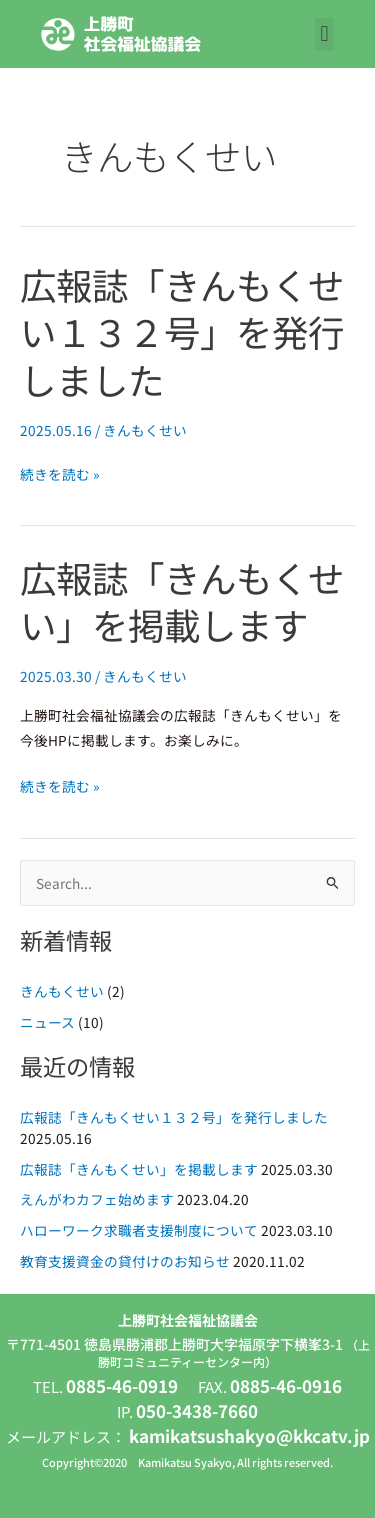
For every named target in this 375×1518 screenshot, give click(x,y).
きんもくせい (145, 430)
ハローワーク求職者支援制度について (139, 1230)
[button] (324, 34)
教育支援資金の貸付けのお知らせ (125, 1261)
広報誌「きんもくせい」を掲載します (182, 601)
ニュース (47, 1022)
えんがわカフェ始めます (97, 1199)
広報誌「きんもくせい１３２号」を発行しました (182, 332)
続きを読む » (60, 474)
